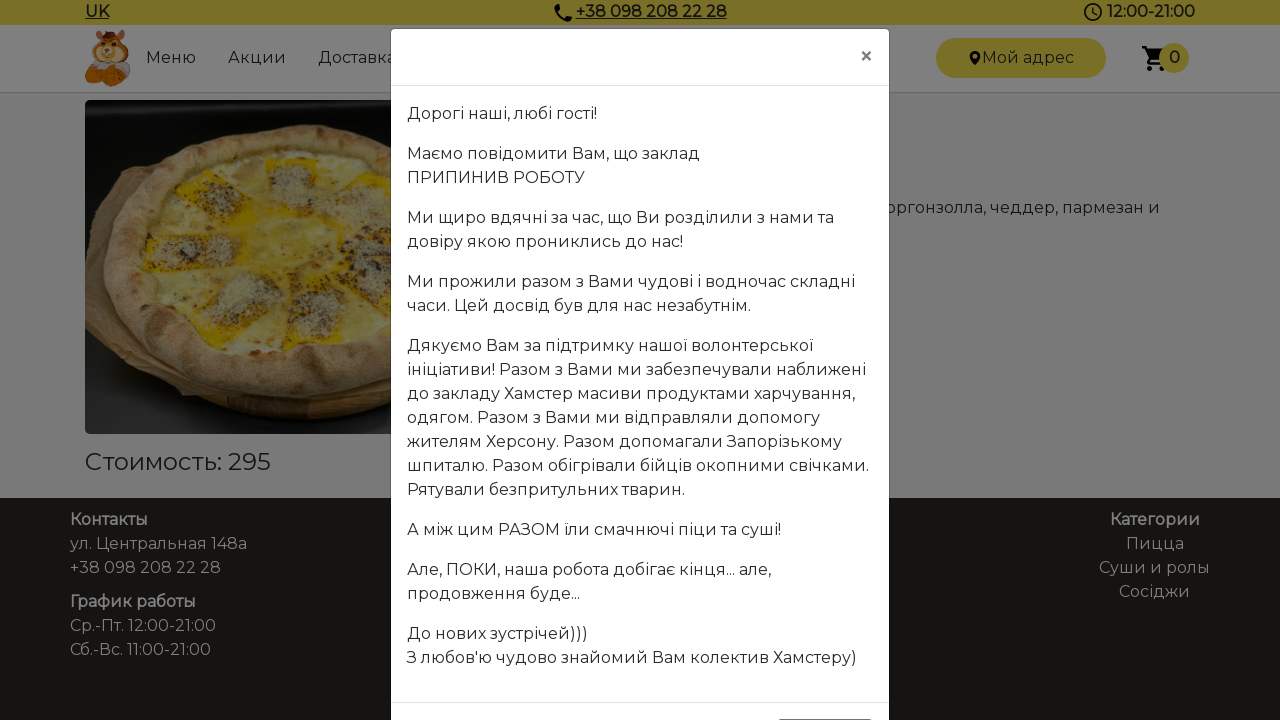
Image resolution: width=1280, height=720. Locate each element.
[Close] (866, 57)
